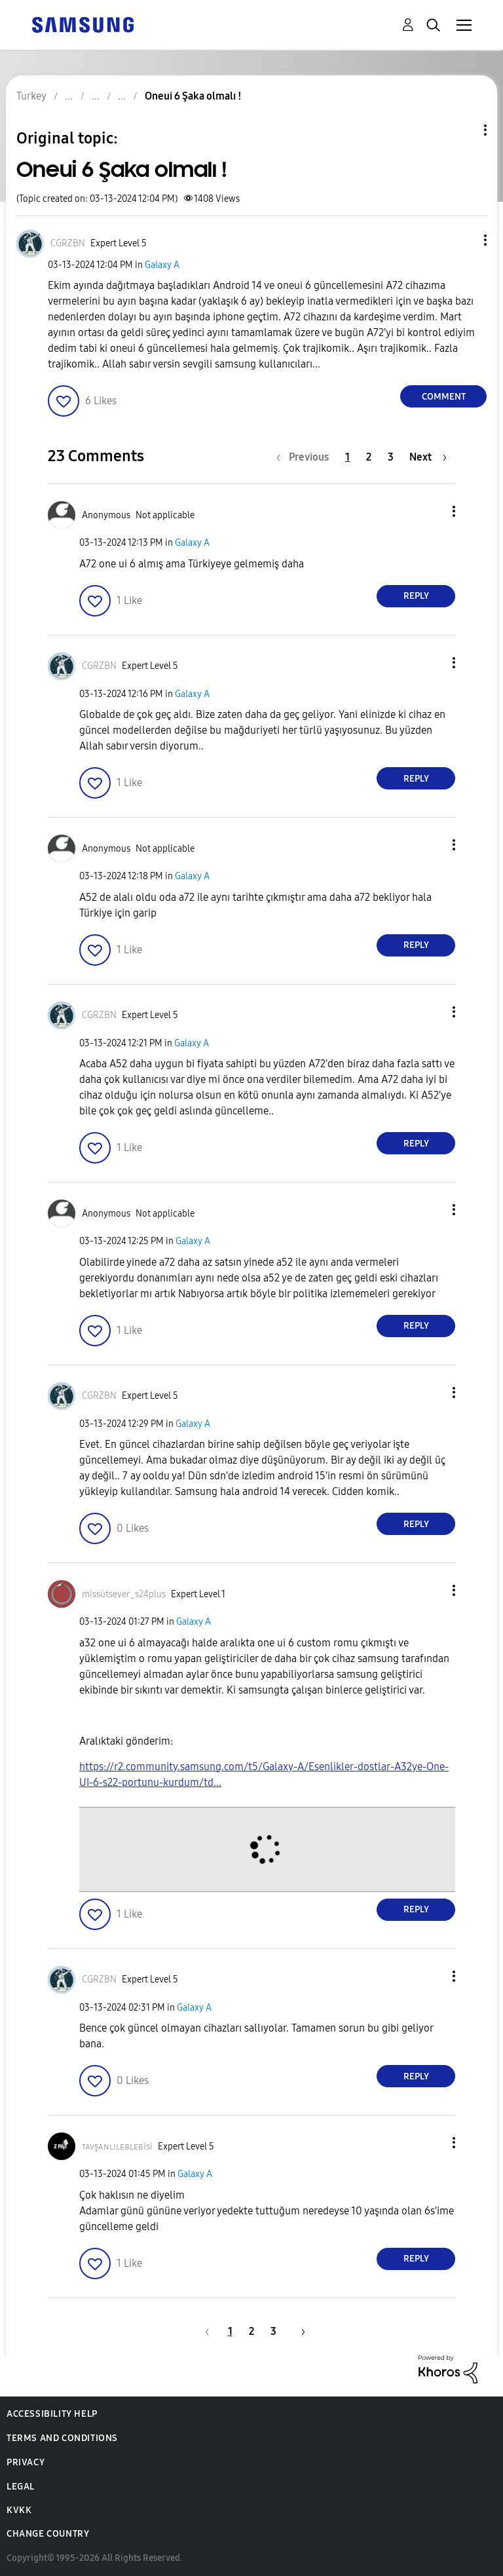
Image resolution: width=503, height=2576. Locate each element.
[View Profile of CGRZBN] (67, 243)
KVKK (19, 2510)
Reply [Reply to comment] (416, 595)
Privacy (26, 2462)
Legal (21, 2486)
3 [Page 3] (391, 457)
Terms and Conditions (62, 2438)
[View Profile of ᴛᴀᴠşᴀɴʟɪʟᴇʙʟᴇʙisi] (117, 2146)
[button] (463, 240)
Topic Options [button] (463, 130)
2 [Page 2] (368, 457)
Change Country (48, 2533)
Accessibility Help (52, 2413)
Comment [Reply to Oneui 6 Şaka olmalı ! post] (444, 396)
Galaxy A (162, 265)
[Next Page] (428, 457)
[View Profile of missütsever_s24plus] (124, 1594)
